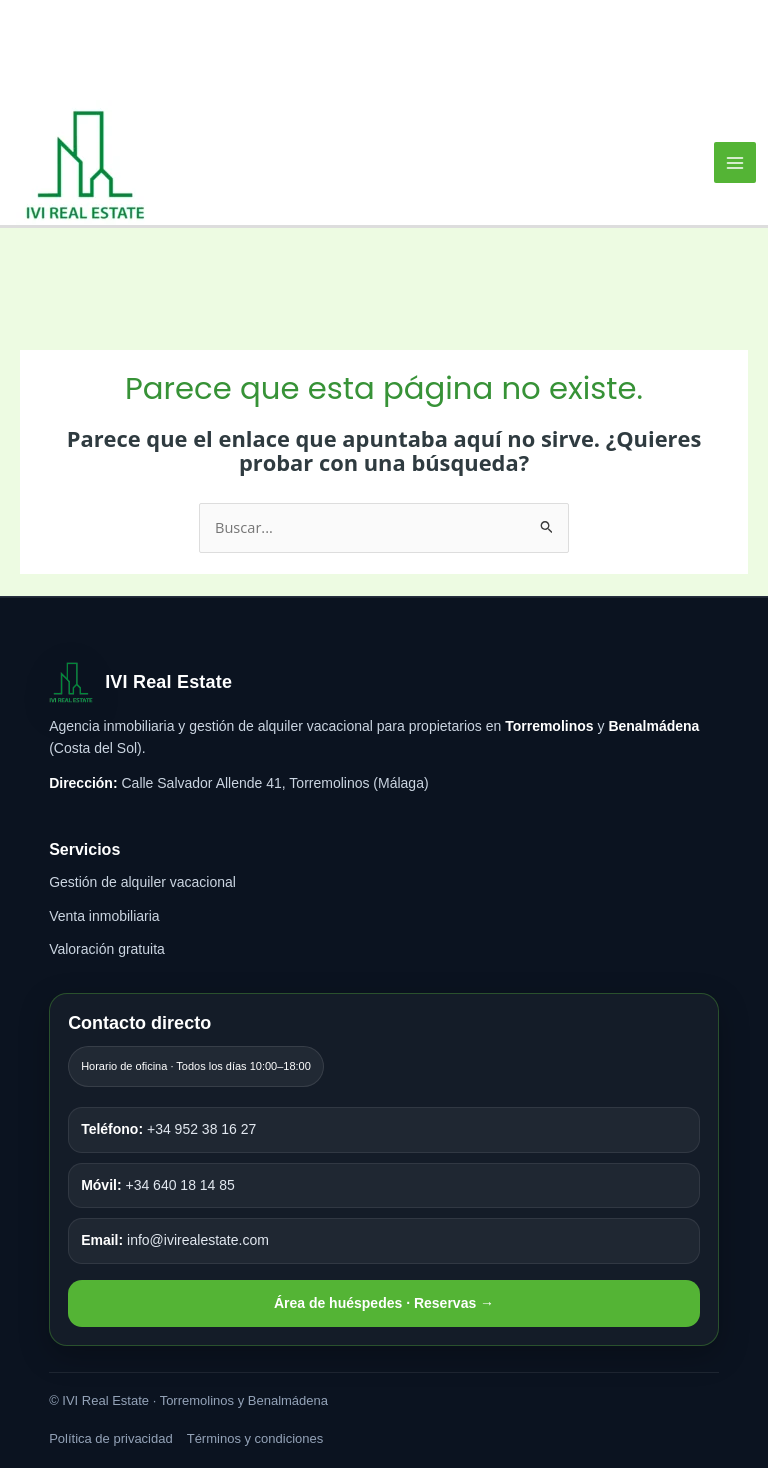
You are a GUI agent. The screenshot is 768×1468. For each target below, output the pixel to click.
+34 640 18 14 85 (158, 1185)
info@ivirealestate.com (175, 1240)
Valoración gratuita (107, 949)
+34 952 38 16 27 (168, 1129)
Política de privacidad (111, 1438)
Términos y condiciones (255, 1438)
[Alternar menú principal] (735, 163)
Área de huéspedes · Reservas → (384, 1303)
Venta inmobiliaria (104, 916)
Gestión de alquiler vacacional (142, 882)
